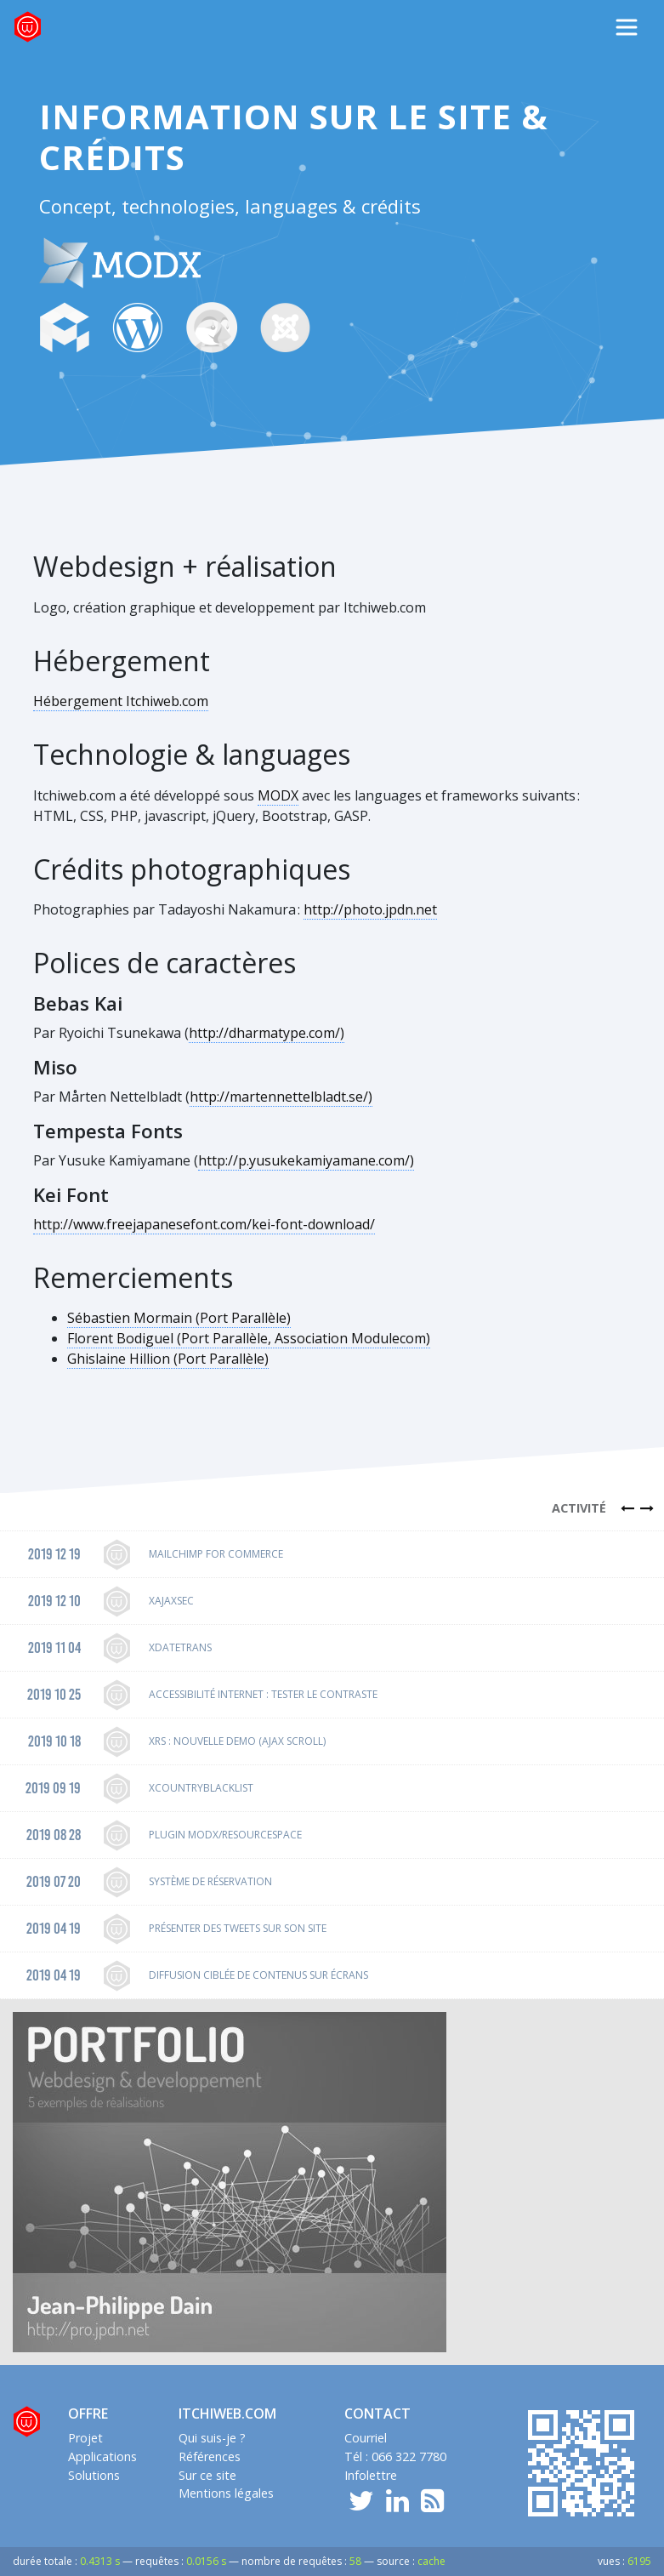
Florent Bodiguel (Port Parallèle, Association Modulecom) (248, 1338)
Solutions (94, 2475)
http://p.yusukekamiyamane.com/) (306, 1160)
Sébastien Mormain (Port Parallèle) (179, 1317)
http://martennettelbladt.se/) (281, 1096)
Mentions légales (226, 2493)
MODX (278, 795)
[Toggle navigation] (626, 27)
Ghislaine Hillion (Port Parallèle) (168, 1358)
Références (210, 2456)
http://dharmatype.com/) (266, 1032)
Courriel (365, 2438)
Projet (85, 2438)
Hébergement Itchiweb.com (120, 701)
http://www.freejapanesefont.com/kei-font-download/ (204, 1224)
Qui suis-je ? (212, 2438)
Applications (102, 2456)
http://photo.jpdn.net (370, 909)
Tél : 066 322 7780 (395, 2456)
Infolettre (370, 2475)
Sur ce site (207, 2475)
